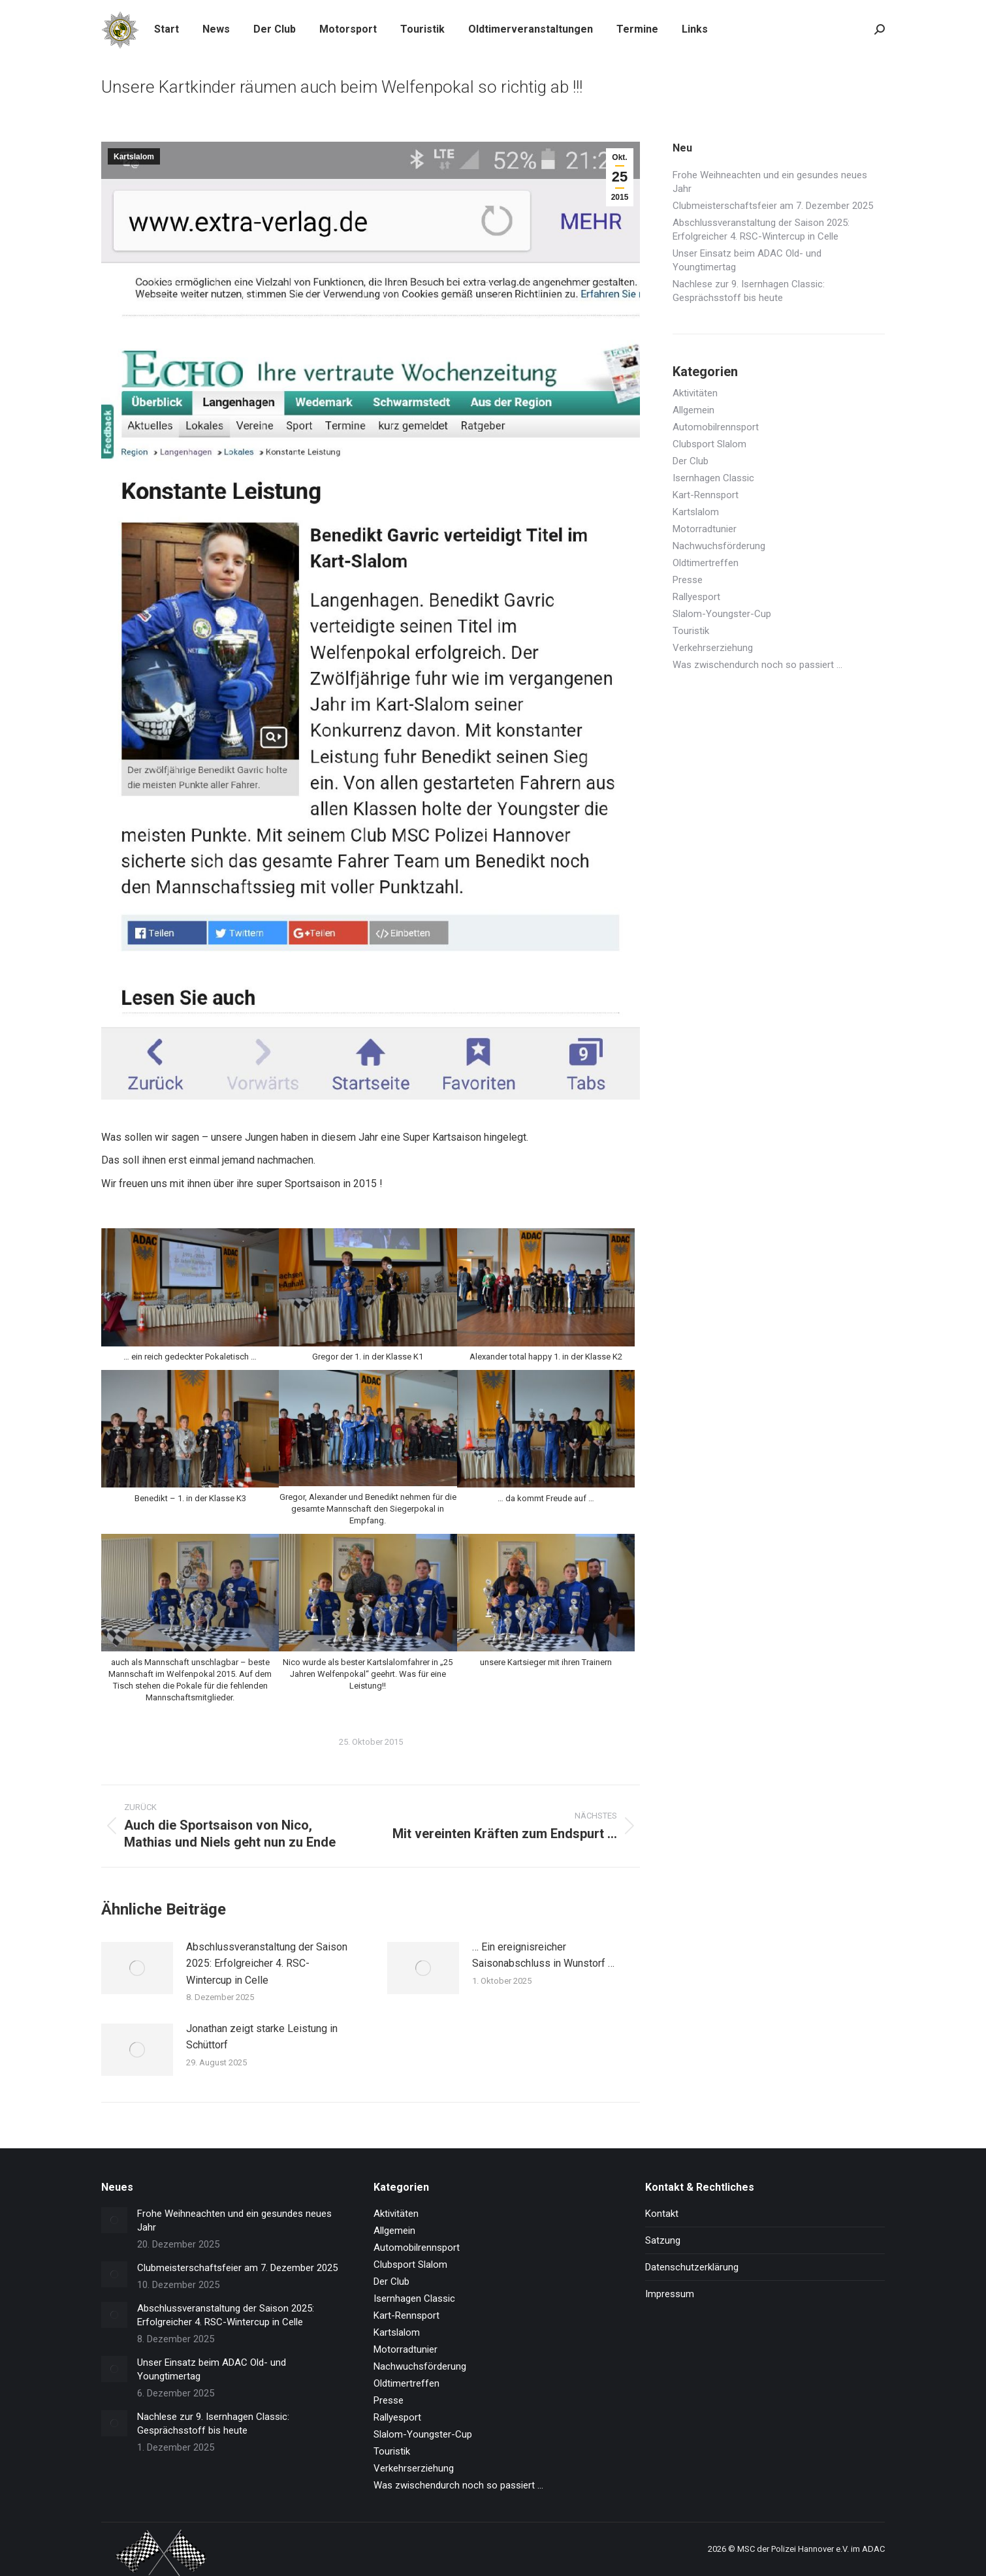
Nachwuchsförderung (719, 546)
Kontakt (661, 2213)
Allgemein (693, 410)
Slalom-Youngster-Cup (722, 614)
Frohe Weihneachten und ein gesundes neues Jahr (770, 182)
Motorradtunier (705, 529)
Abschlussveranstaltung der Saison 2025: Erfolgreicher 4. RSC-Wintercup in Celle (266, 1963)
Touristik (691, 631)
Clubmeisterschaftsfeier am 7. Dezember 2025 (773, 206)
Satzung (662, 2240)
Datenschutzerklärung (692, 2267)
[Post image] (137, 1968)
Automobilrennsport (716, 427)
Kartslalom (134, 156)
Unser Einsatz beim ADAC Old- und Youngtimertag (747, 260)
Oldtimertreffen (706, 563)
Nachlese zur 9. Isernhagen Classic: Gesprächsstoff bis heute (749, 291)
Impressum (669, 2294)
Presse (688, 580)
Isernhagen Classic (713, 478)
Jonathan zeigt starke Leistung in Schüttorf (262, 2037)
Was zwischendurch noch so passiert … (757, 665)
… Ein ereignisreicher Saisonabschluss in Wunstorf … (543, 1955)
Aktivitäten (695, 393)
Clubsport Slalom (709, 444)
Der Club (690, 461)
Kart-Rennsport (706, 495)
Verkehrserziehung (713, 648)
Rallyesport (696, 597)
